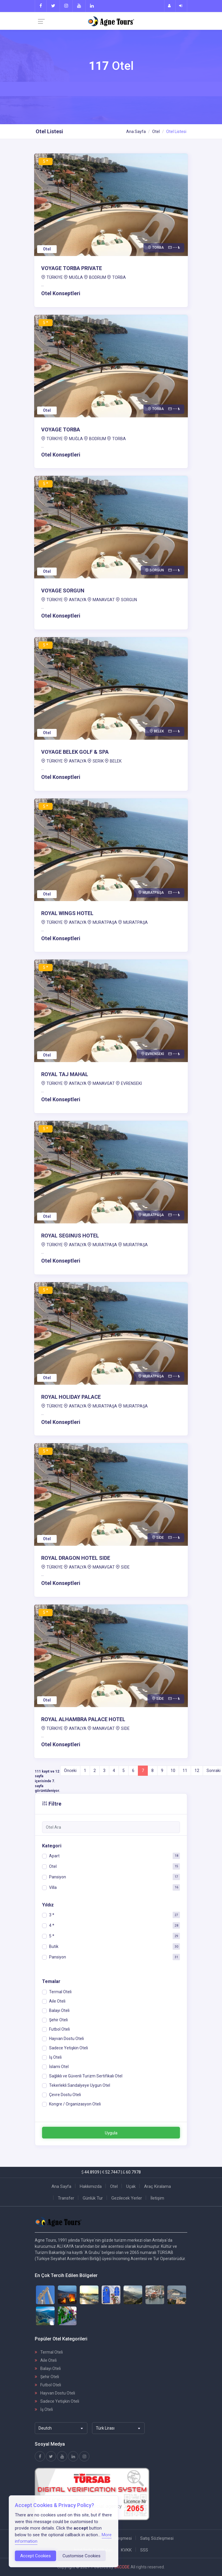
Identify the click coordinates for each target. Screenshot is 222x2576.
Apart (54, 1856)
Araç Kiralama (157, 2186)
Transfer (66, 2198)
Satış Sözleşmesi (157, 2538)
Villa (53, 1887)
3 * (51, 1915)
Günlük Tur (93, 2198)
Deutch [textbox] (45, 2428)
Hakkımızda (91, 2186)
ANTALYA (77, 599)
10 (173, 1770)
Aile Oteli (46, 2360)
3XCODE (122, 2567)
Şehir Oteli (47, 2376)
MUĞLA (76, 277)
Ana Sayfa (136, 131)
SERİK (98, 761)
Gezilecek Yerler (126, 2198)
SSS (144, 2550)
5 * (51, 1936)
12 (197, 1770)
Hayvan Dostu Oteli (55, 2393)
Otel (156, 131)
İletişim (157, 2198)
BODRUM (97, 277)
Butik (53, 1946)
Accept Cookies (35, 2555)
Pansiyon (57, 1877)
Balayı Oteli (48, 2368)
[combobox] (61, 2428)
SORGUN (129, 599)
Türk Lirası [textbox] (105, 2428)
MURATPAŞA (105, 922)
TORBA (119, 277)
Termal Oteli (49, 2352)
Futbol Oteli (48, 2385)
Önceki (70, 1770)
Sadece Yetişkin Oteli (57, 2401)
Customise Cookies (81, 2555)
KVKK (126, 2550)
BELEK (116, 761)
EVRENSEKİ (131, 1083)
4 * (51, 1925)
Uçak (131, 2186)
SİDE (125, 1567)
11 (185, 1770)
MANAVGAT (104, 599)
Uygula (111, 2133)
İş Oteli (44, 2409)
